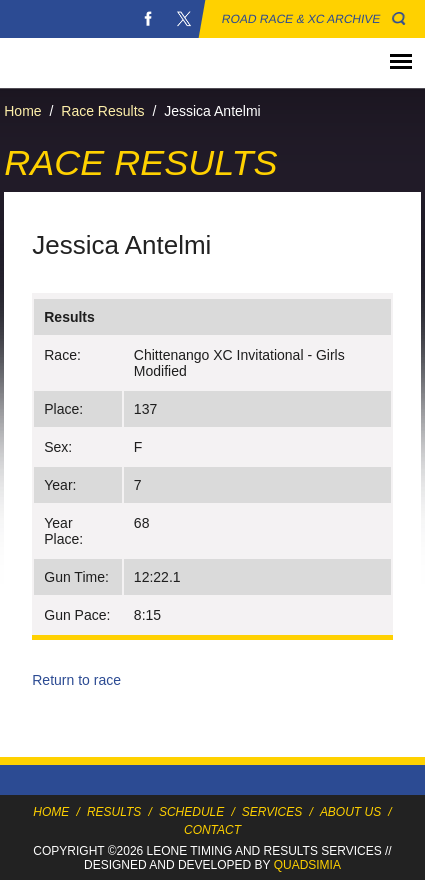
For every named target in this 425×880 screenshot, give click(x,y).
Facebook (148, 19)
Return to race (76, 680)
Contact (212, 830)
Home (22, 111)
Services (272, 812)
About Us (350, 812)
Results (114, 812)
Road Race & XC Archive (301, 19)
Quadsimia (307, 865)
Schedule (191, 812)
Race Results (102, 111)
